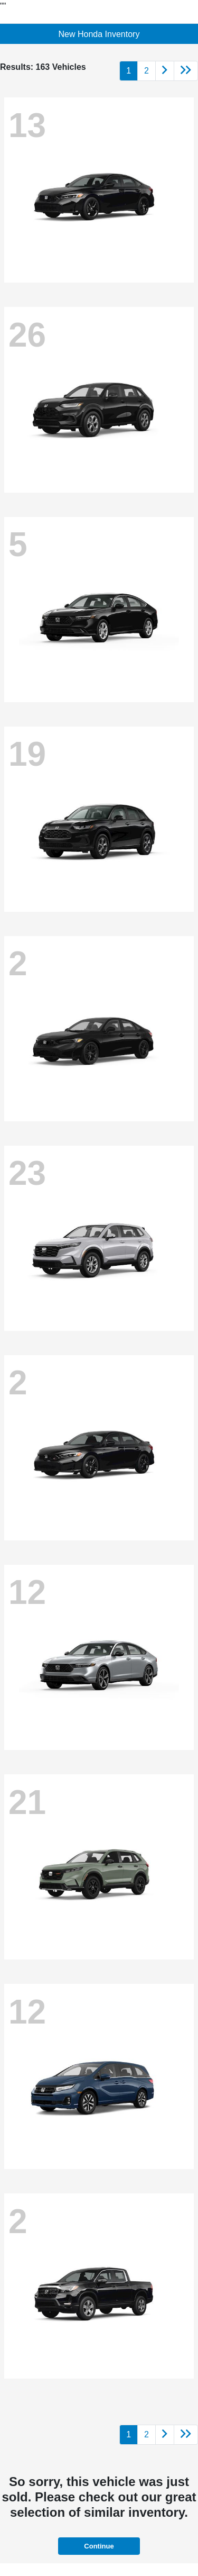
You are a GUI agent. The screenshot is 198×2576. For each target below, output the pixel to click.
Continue (99, 2546)
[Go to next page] (164, 71)
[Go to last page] (186, 71)
